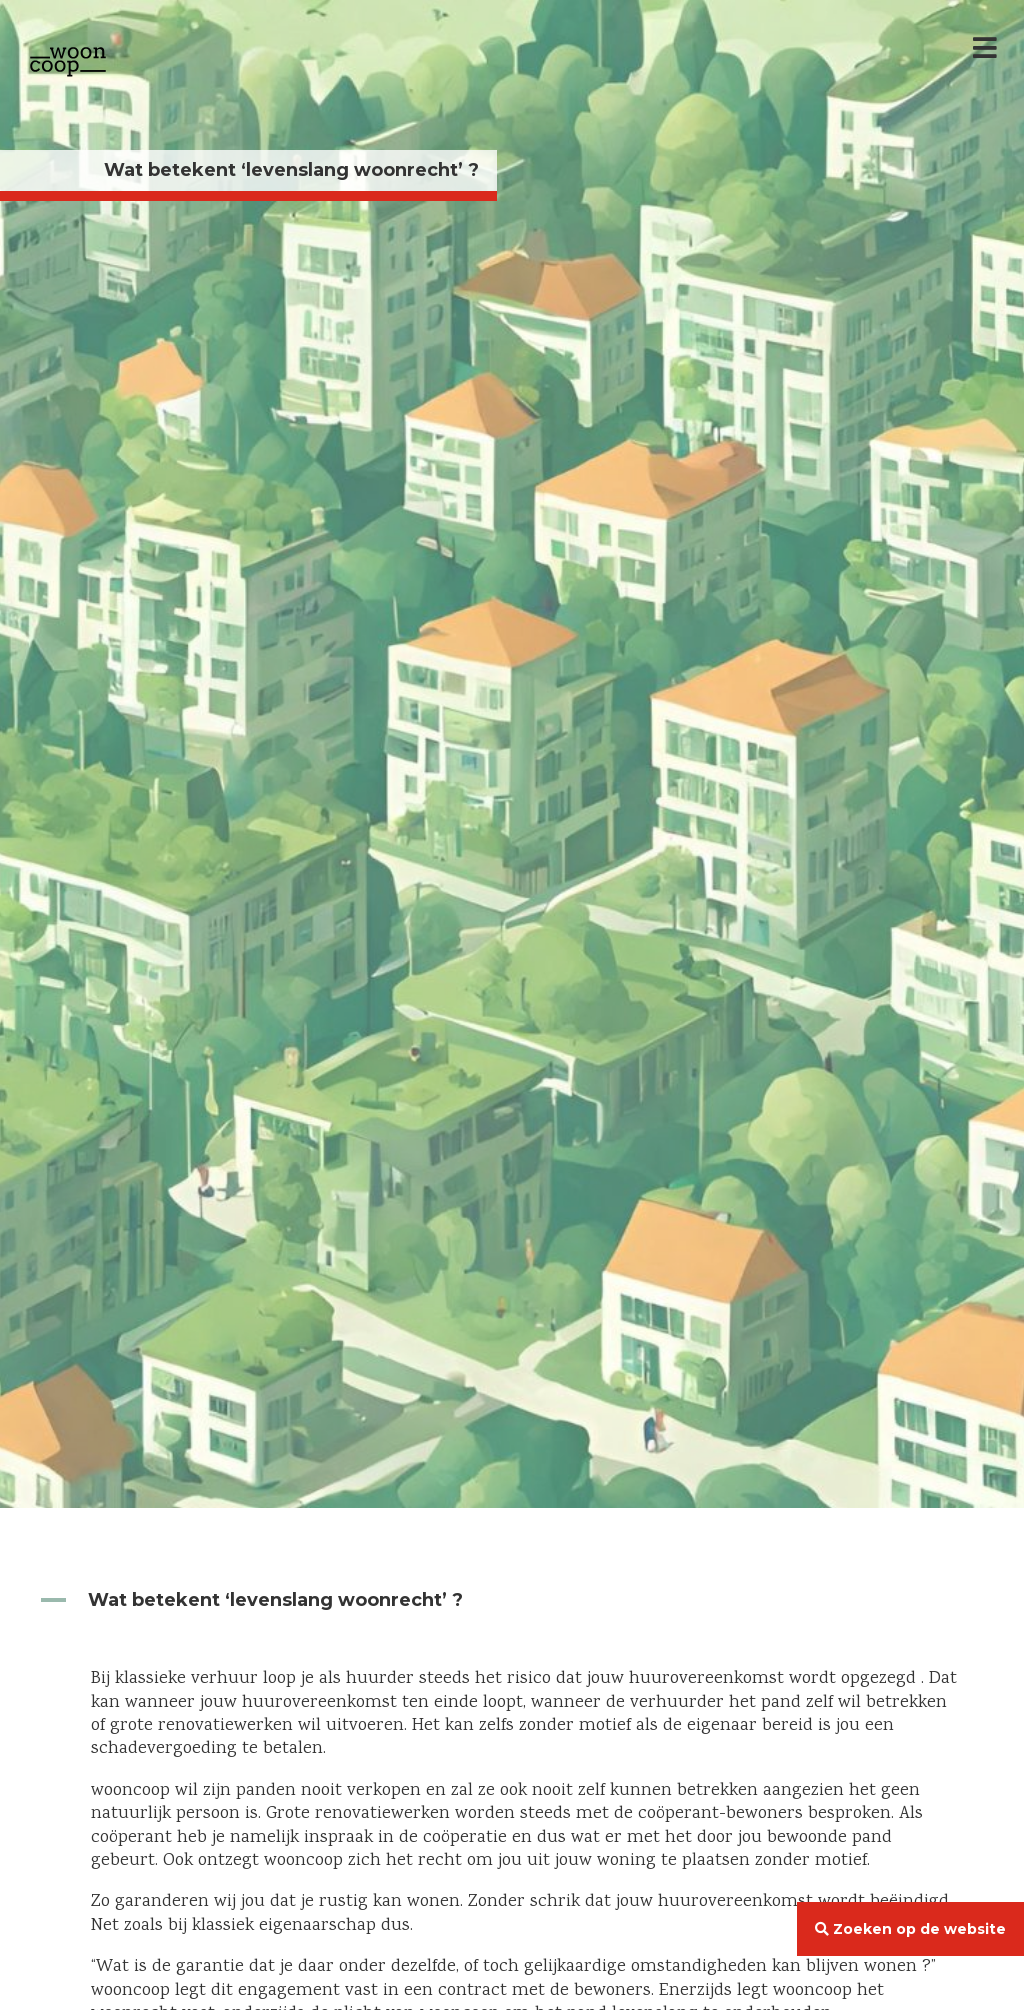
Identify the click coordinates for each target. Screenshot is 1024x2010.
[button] (512, 1600)
